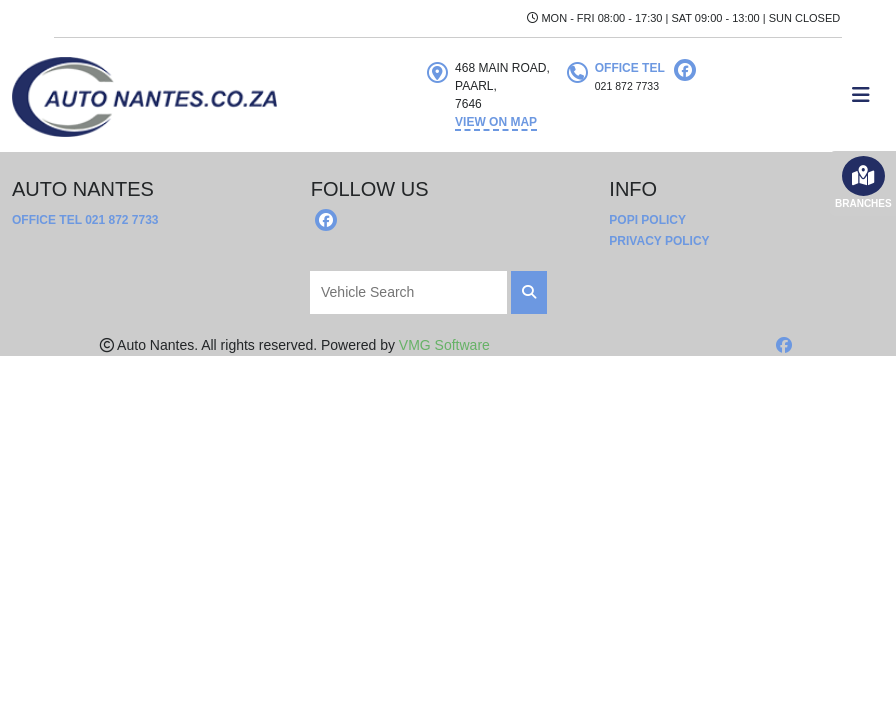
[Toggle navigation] (861, 95)
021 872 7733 (121, 220)
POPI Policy (647, 220)
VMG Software (444, 345)
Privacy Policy (659, 241)
